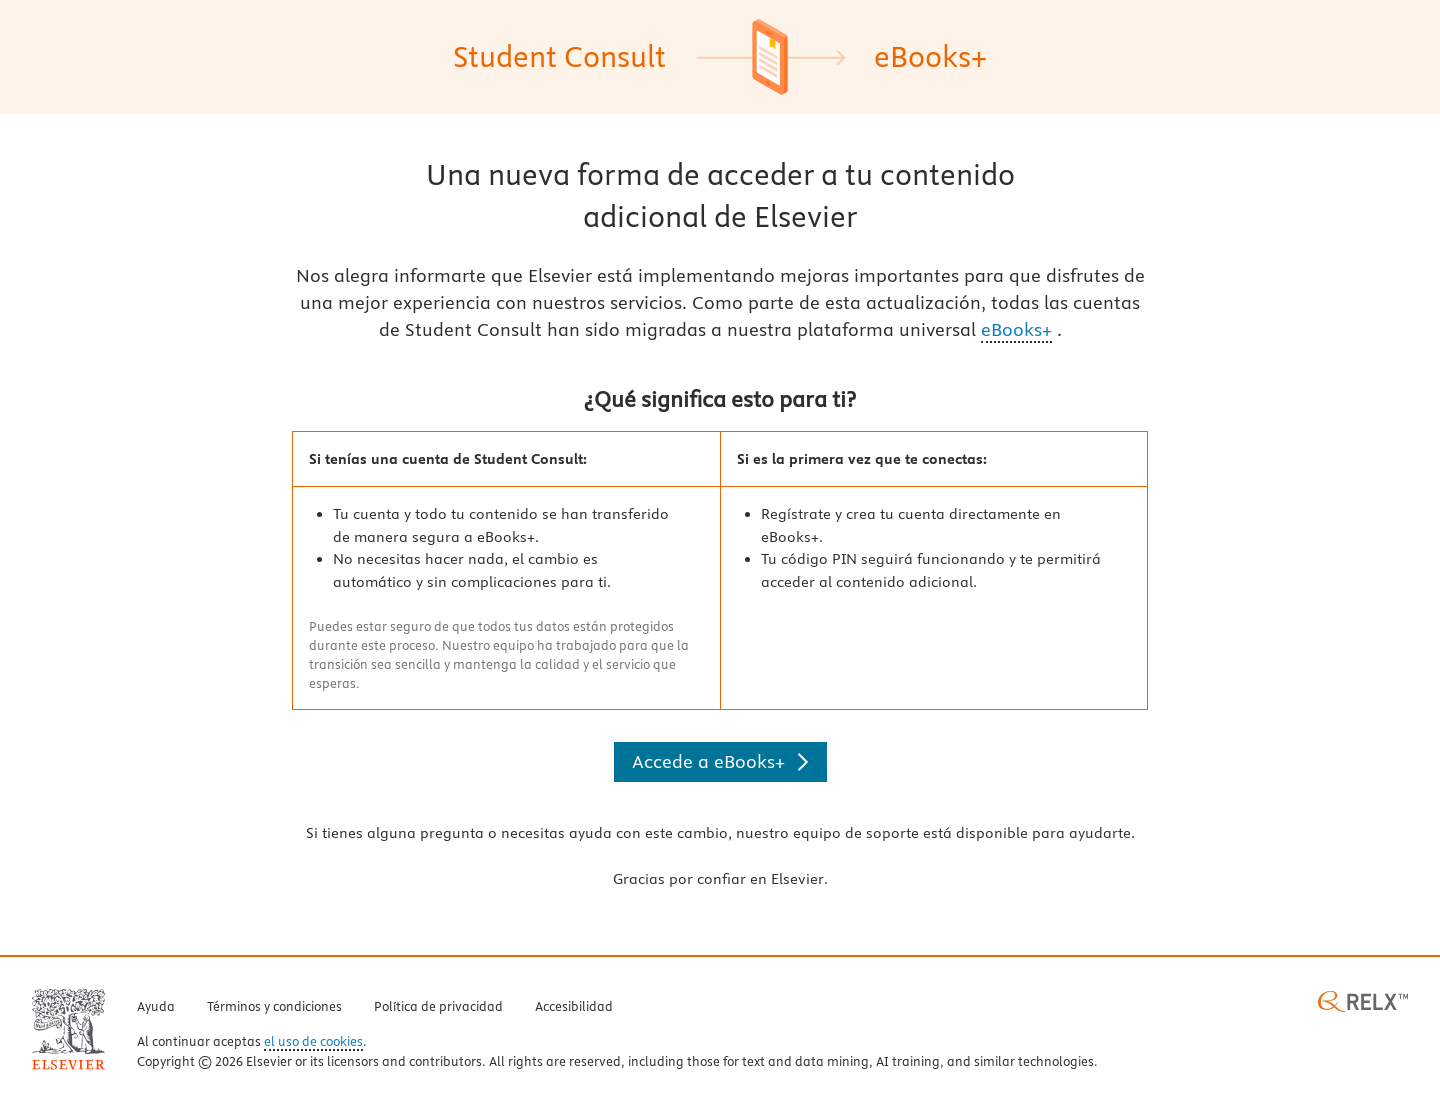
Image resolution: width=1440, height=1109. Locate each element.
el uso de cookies (313, 1042)
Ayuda (156, 1007)
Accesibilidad (574, 1007)
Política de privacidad (438, 1007)
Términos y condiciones (274, 1007)
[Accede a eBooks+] (720, 762)
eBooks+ (1016, 329)
